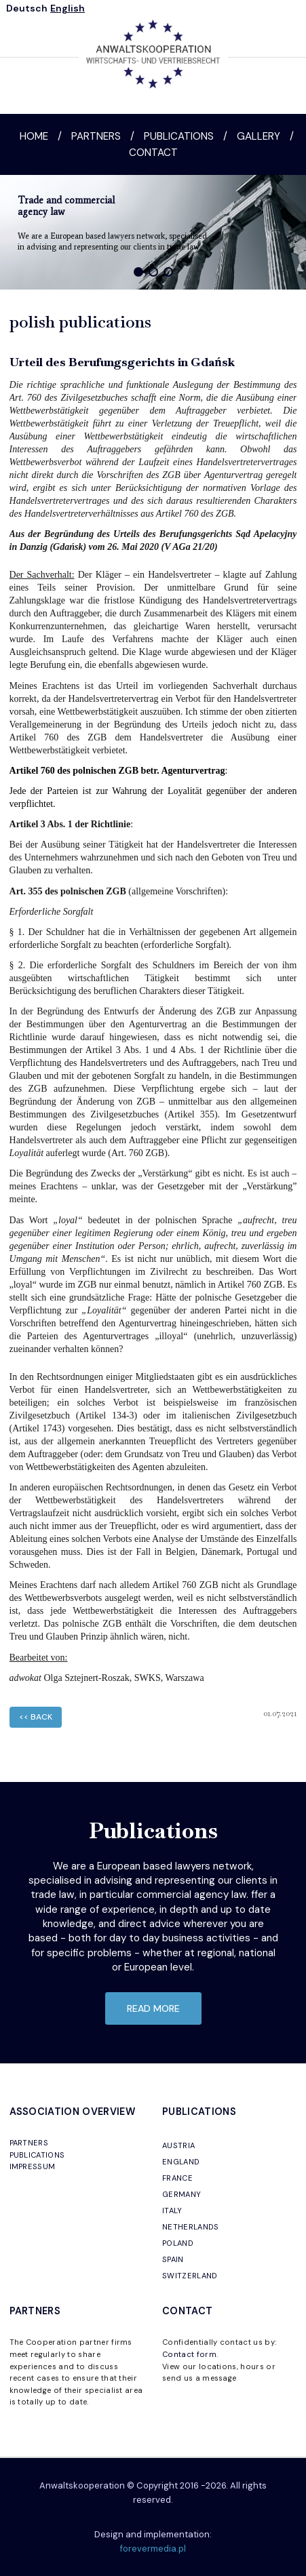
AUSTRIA (178, 2145)
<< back (35, 1716)
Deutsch (26, 8)
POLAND (177, 2243)
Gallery (258, 136)
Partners (96, 136)
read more (153, 2008)
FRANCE (177, 2178)
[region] (153, 232)
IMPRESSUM (32, 2166)
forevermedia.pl (153, 2548)
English (67, 8)
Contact (153, 152)
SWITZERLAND (190, 2275)
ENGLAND (180, 2161)
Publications (179, 136)
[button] (138, 272)
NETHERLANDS (190, 2227)
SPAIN (173, 2259)
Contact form (189, 2354)
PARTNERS (29, 2142)
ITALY (172, 2210)
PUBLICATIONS (37, 2155)
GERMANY (181, 2194)
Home (34, 136)
